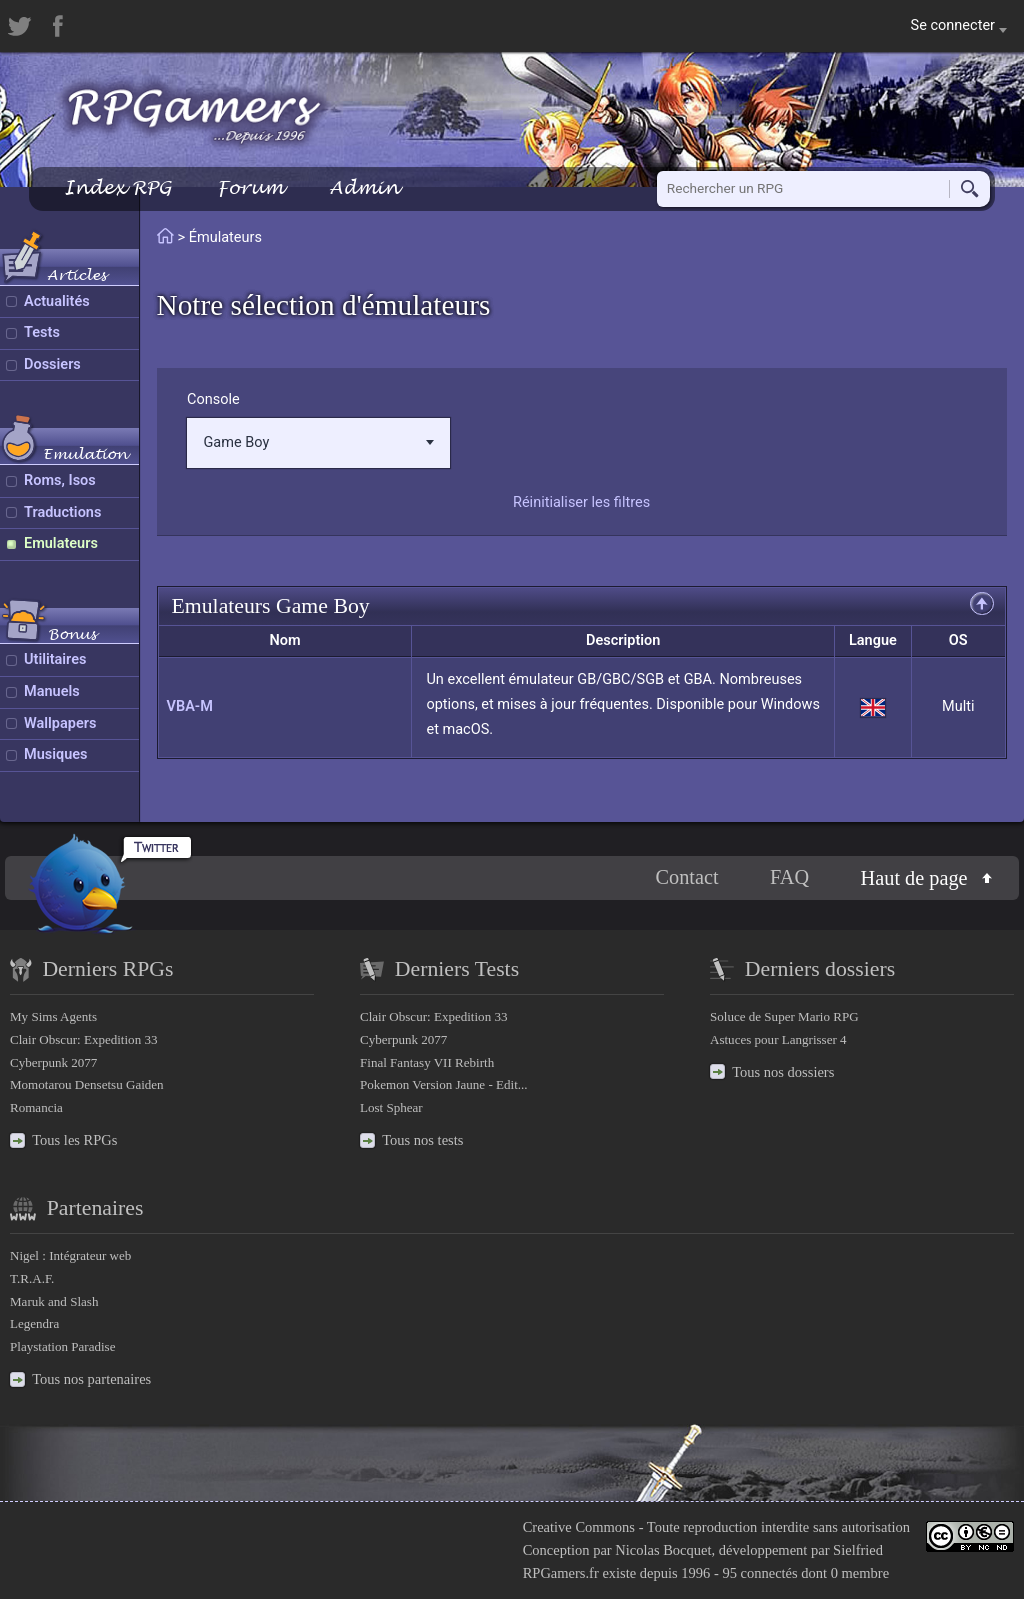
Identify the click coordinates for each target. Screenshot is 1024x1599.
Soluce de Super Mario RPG (784, 1016)
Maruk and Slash (54, 1301)
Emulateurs (61, 543)
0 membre (860, 1573)
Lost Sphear (391, 1107)
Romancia (36, 1107)
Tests (42, 332)
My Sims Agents (53, 1016)
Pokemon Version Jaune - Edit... (444, 1084)
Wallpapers (60, 723)
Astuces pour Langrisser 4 (778, 1039)
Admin (364, 187)
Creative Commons (579, 1527)
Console (213, 399)
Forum (250, 187)
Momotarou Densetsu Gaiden (87, 1084)
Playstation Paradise (62, 1346)
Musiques (56, 754)
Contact (686, 878)
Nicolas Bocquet (663, 1550)
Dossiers (52, 364)
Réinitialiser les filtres (581, 502)
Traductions (62, 512)
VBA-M (190, 706)
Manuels (52, 691)
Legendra (34, 1323)
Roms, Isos (60, 480)
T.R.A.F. (32, 1278)
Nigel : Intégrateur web (70, 1255)
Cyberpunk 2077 (53, 1062)
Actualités (57, 301)
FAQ (789, 878)
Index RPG (117, 187)
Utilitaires (55, 659)
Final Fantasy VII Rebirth (427, 1062)
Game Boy (318, 442)
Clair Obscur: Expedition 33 (83, 1039)
